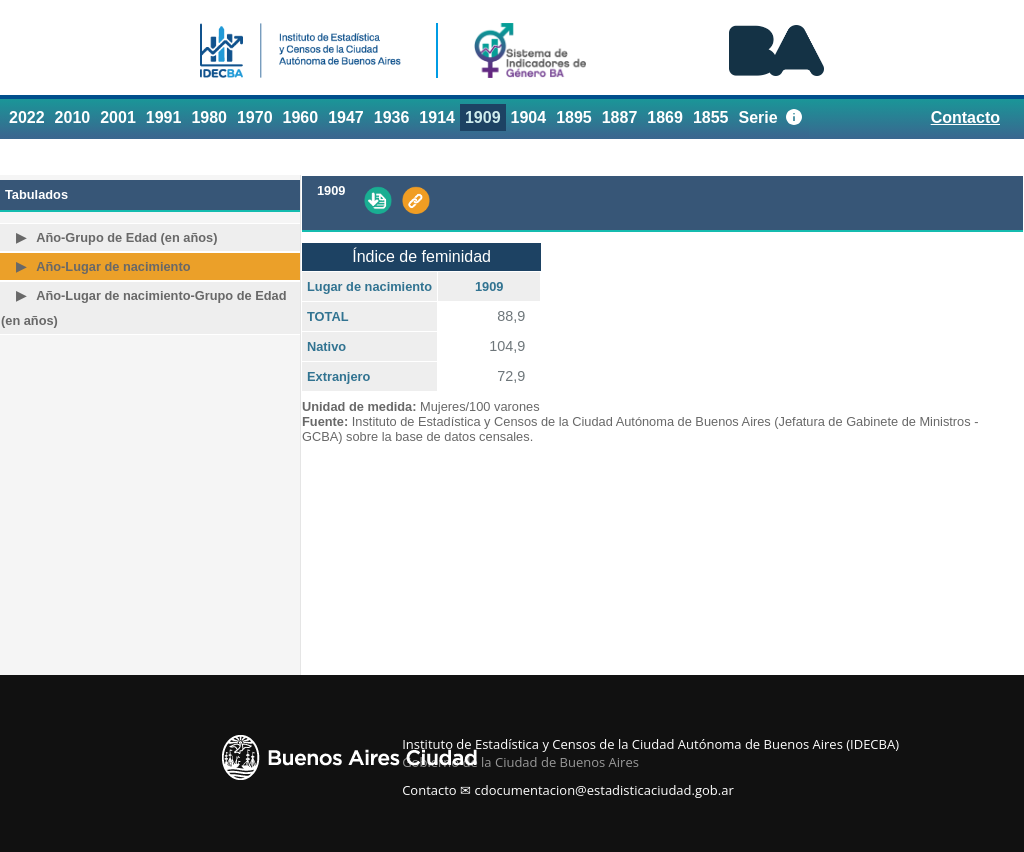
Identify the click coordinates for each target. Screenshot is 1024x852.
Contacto (965, 117)
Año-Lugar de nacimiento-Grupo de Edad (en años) (143, 308)
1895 (574, 117)
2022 (27, 117)
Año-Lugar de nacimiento (113, 266)
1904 (529, 117)
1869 (665, 117)
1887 (620, 117)
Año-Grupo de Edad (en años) (126, 237)
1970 (255, 117)
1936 (392, 117)
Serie (758, 117)
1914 (437, 117)
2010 (73, 117)
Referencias (964, 155)
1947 (346, 117)
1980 (209, 117)
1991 (164, 117)
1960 (301, 117)
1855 (711, 117)
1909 (483, 117)
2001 (118, 117)
